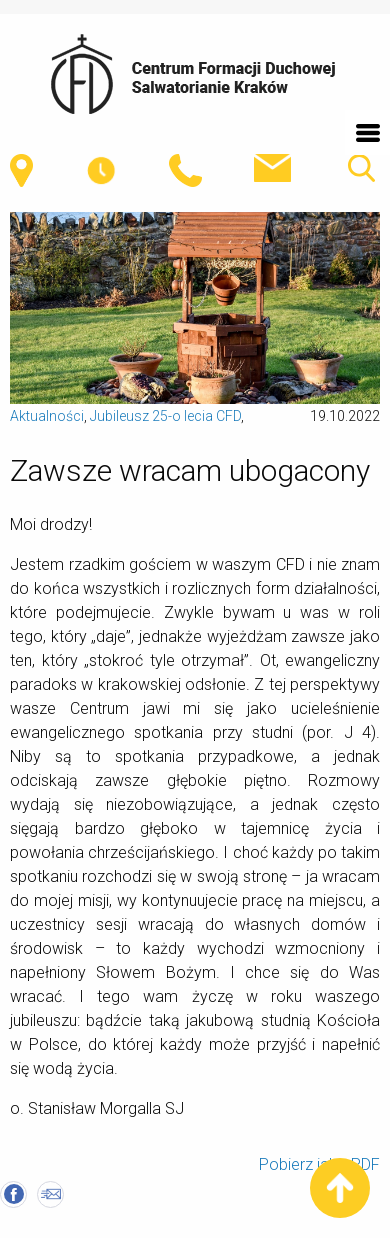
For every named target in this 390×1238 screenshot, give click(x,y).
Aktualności (47, 416)
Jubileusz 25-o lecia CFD (165, 416)
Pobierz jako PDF (319, 1164)
